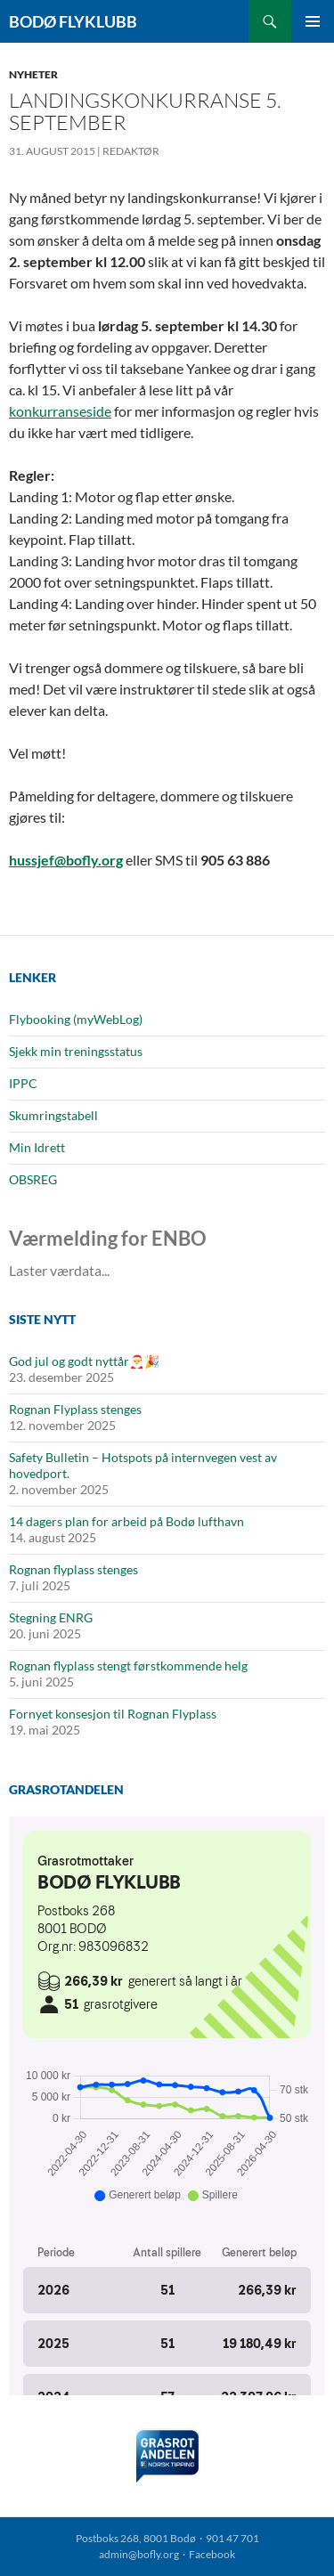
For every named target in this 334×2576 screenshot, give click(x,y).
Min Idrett (37, 1147)
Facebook (212, 2554)
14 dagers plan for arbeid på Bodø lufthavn (126, 1521)
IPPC (23, 1083)
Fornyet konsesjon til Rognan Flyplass (112, 1713)
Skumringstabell (53, 1115)
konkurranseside (60, 410)
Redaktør (130, 151)
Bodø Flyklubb (73, 21)
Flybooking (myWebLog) (76, 1019)
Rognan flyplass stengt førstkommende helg (128, 1665)
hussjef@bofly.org (66, 859)
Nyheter (33, 74)
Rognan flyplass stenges (73, 1569)
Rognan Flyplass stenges (75, 1409)
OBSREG (33, 1179)
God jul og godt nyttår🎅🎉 (84, 1361)
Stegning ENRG (51, 1617)
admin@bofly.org (139, 2554)
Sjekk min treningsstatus (76, 1051)
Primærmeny (312, 21)
